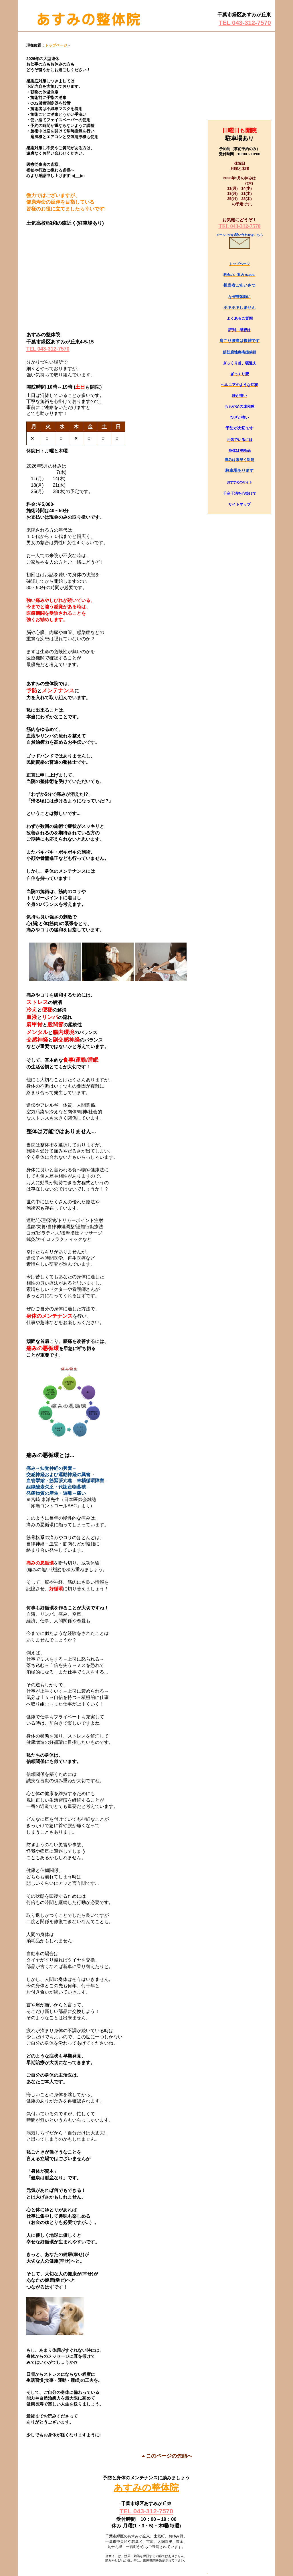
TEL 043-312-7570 (245, 22)
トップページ (56, 45)
